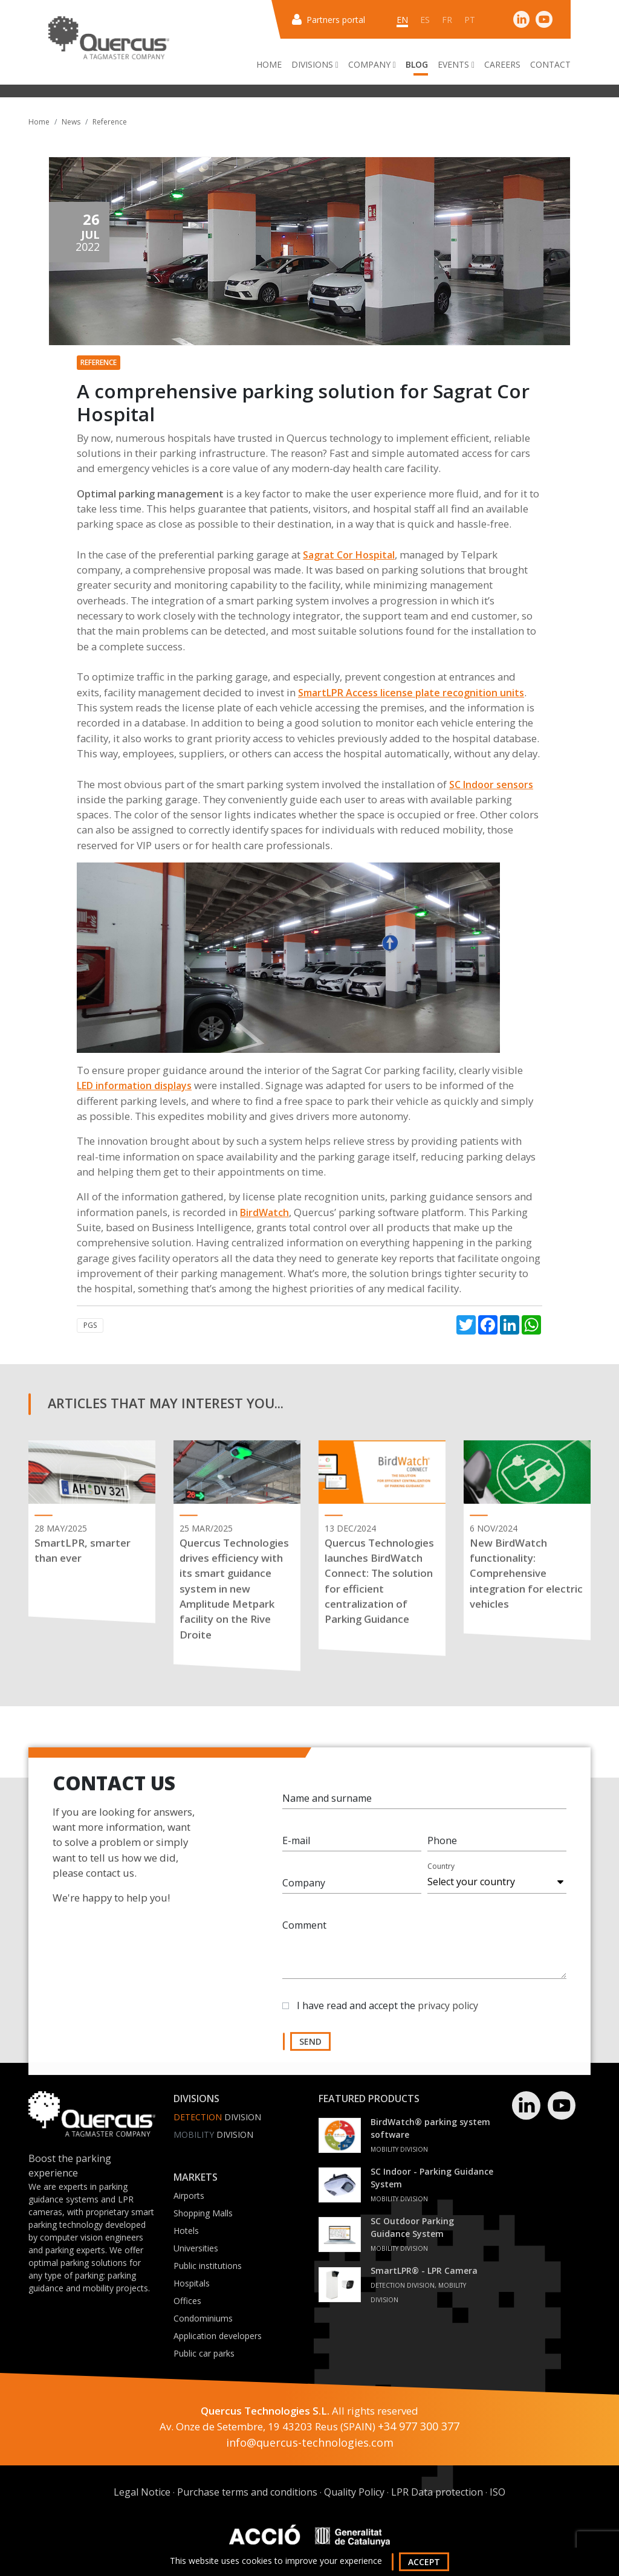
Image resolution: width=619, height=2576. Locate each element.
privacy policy (448, 2011)
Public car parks (204, 2353)
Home (269, 64)
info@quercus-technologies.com (310, 2442)
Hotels (186, 2230)
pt (469, 19)
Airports (188, 2195)
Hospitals (191, 2283)
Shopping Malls (203, 2213)
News (71, 122)
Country (441, 1872)
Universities (195, 2248)
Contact (550, 64)
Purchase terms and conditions (247, 2492)
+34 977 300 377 (418, 2426)
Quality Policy (354, 2492)
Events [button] (456, 64)
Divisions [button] (315, 64)
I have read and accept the (387, 2011)
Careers (502, 64)
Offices (187, 2300)
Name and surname (327, 1804)
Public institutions (207, 2265)
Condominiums (203, 2318)
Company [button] (372, 64)
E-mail (296, 1846)
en (402, 19)
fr (447, 19)
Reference (109, 122)
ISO (497, 2492)
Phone (442, 1846)
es (425, 19)
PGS (90, 1325)
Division (217, 2117)
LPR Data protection (437, 2492)
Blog (417, 64)
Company (303, 1888)
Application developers (217, 2335)
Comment (304, 1931)
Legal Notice (142, 2492)
